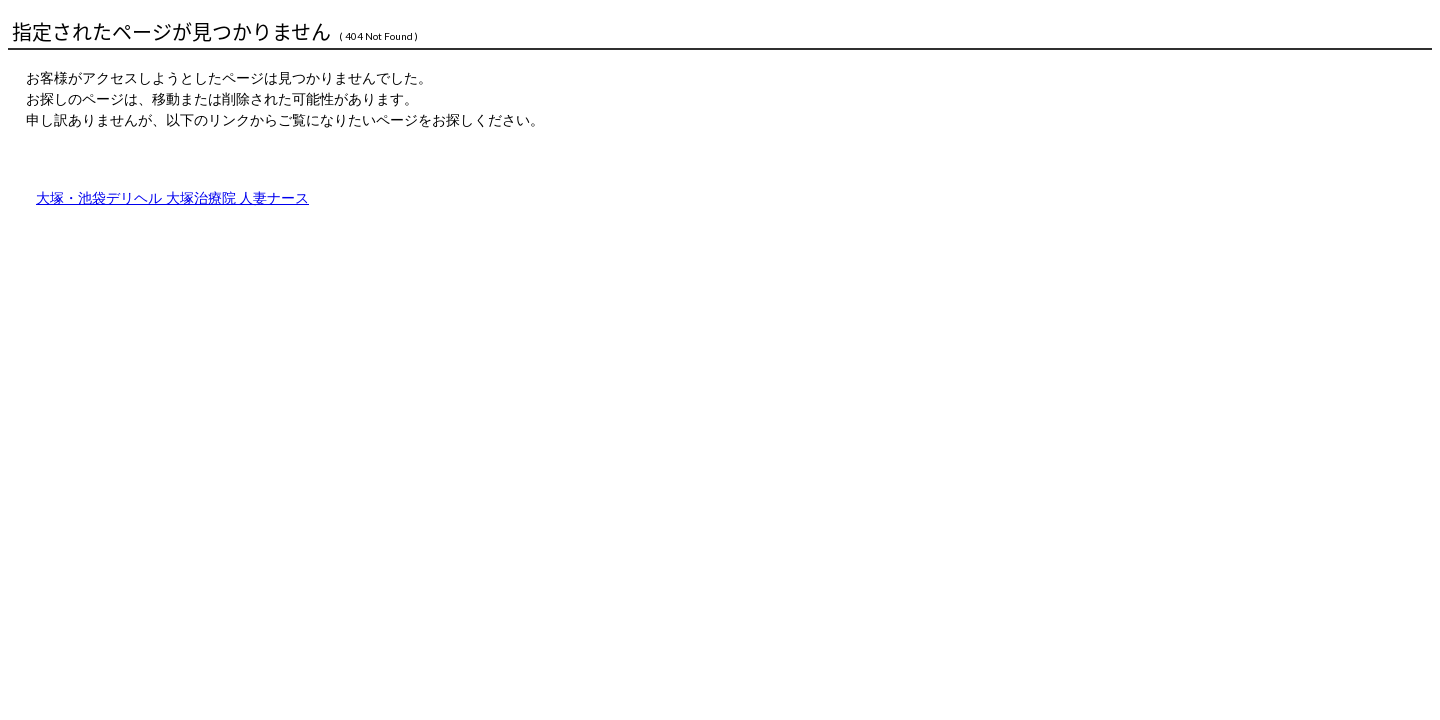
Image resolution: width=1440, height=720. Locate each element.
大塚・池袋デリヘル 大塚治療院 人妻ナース (172, 198)
